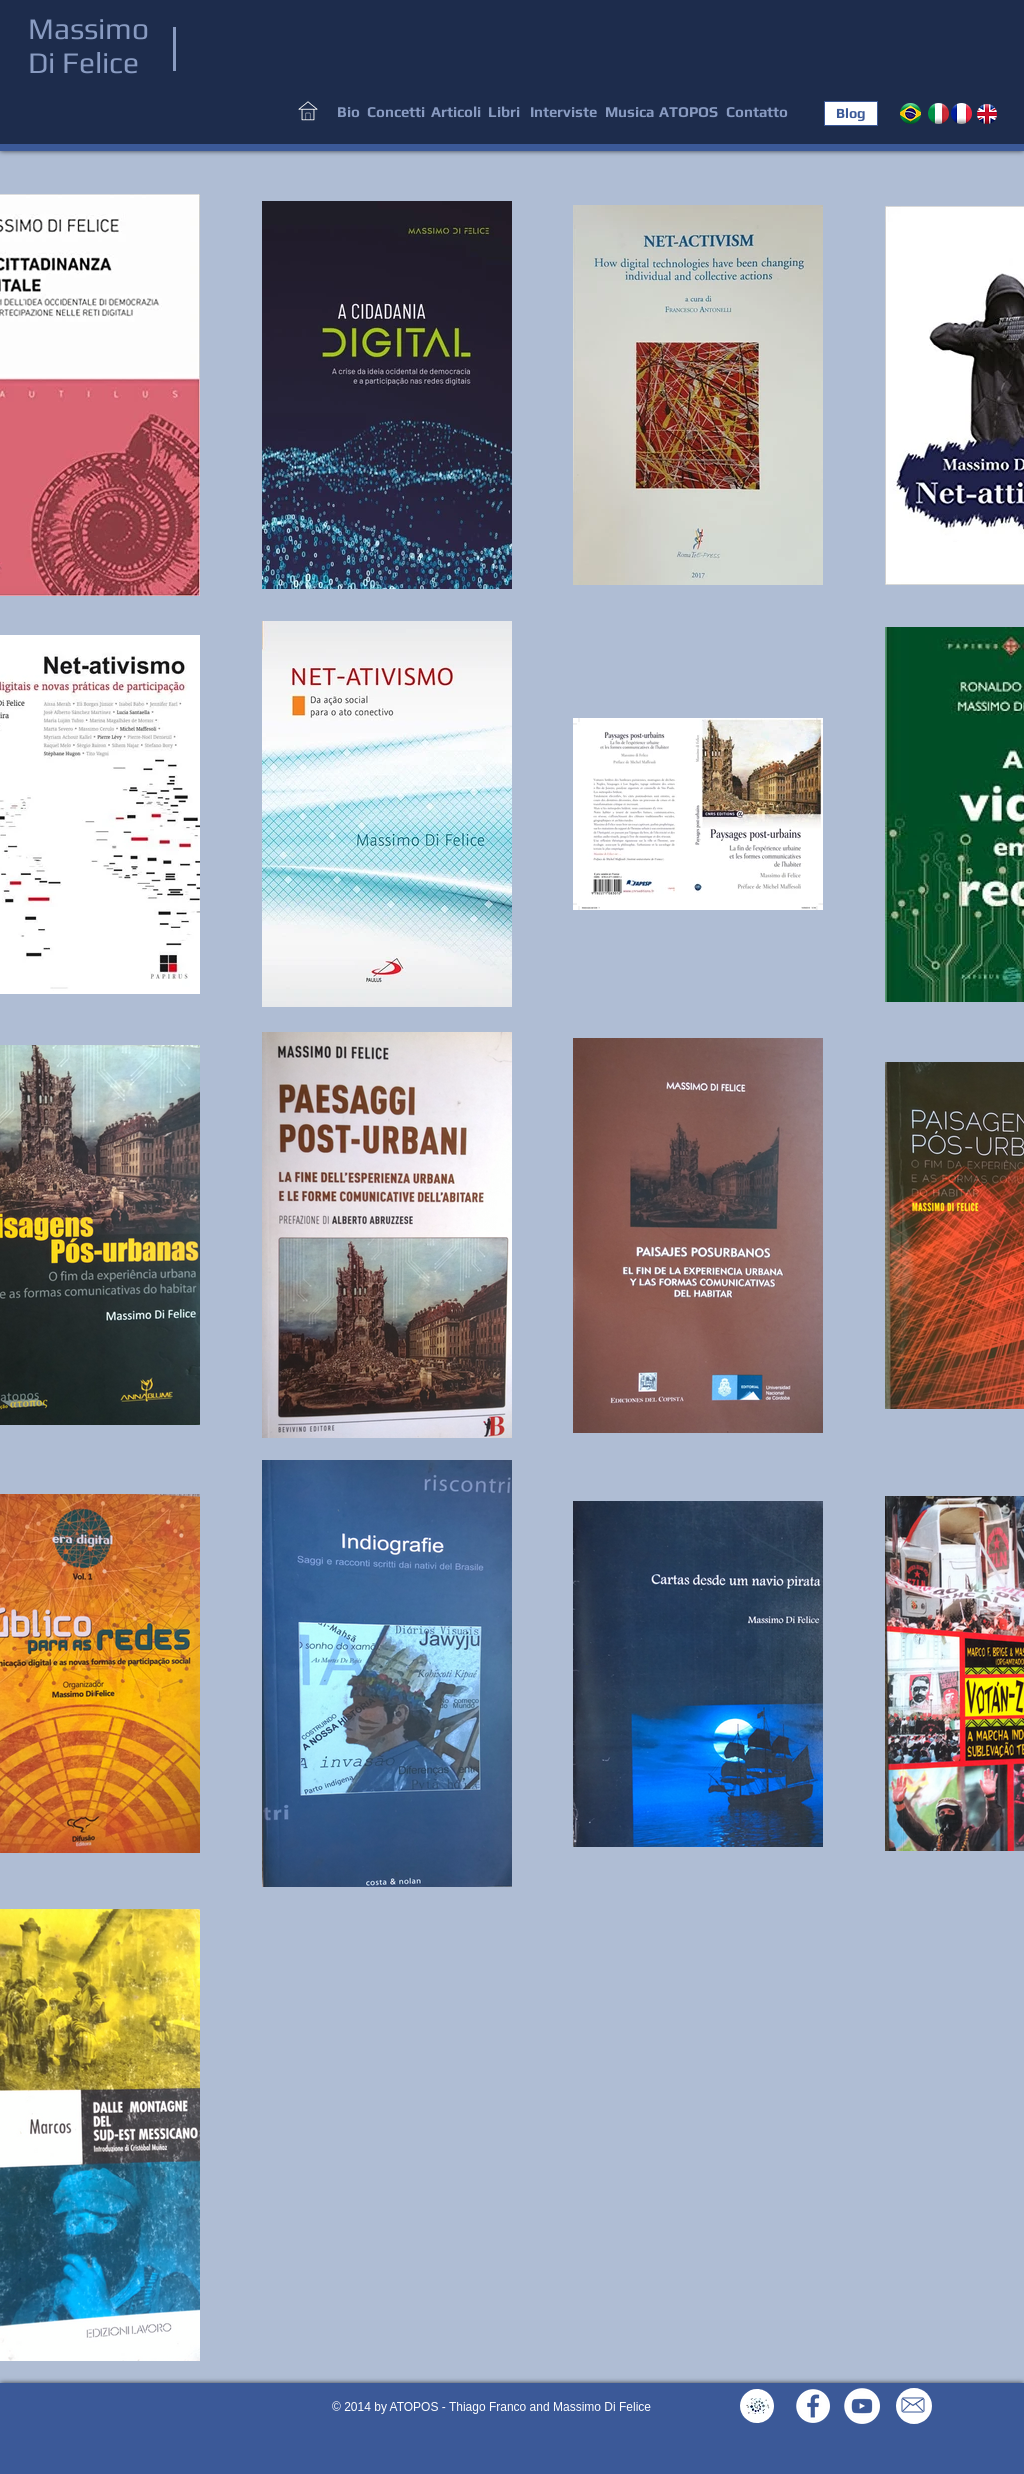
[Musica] (629, 112)
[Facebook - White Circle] (813, 2406)
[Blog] (851, 113)
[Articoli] (455, 112)
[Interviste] (563, 112)
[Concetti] (395, 112)
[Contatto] (757, 112)
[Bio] (348, 112)
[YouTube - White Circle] (862, 2406)
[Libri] (503, 112)
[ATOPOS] (688, 112)
